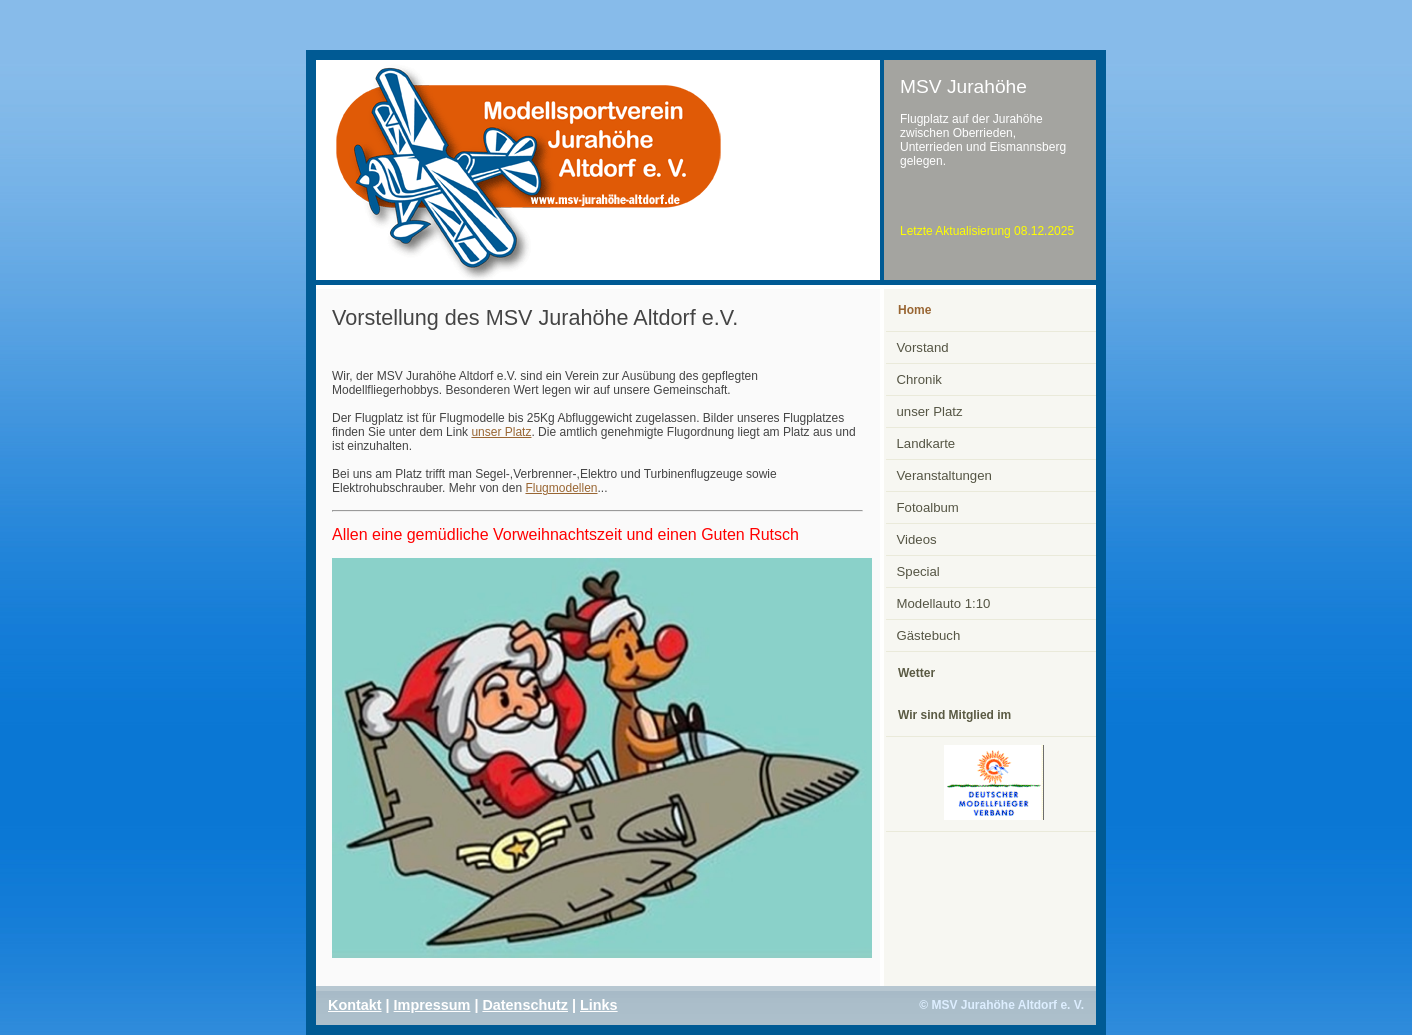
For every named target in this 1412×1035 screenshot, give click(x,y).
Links (599, 1005)
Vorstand (923, 347)
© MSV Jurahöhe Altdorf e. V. (1001, 1005)
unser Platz (501, 432)
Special (918, 571)
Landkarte (926, 443)
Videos (917, 539)
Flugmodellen (561, 488)
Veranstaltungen (944, 475)
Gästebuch (929, 635)
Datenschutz (525, 1005)
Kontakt (355, 1005)
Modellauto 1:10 (944, 603)
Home (914, 310)
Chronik (919, 379)
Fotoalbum (928, 507)
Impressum (432, 1005)
